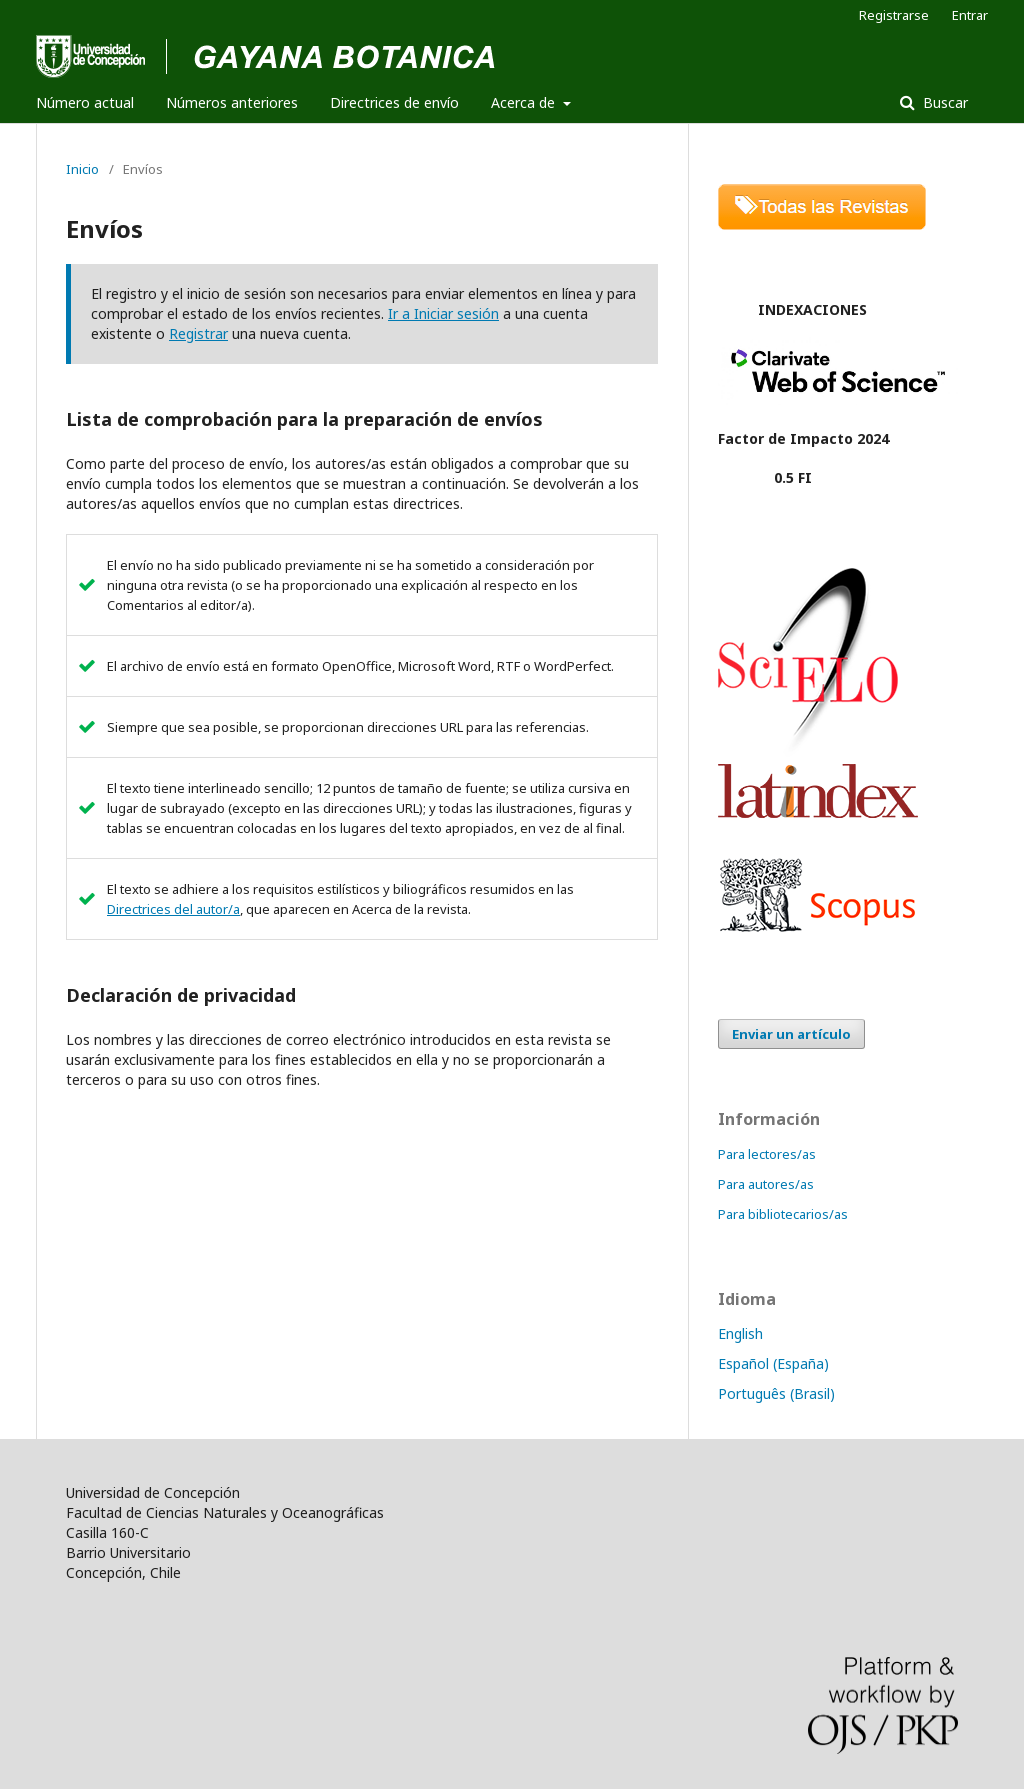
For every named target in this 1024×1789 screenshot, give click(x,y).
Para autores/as (766, 1184)
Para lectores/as (767, 1154)
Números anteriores (232, 102)
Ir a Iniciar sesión (443, 313)
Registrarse (894, 15)
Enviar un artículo (791, 1034)
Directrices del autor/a (173, 909)
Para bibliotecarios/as (783, 1214)
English (740, 1333)
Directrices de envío (394, 102)
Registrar (198, 333)
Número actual (85, 102)
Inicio (82, 169)
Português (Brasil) (776, 1393)
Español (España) (773, 1363)
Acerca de (525, 102)
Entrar (970, 15)
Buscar (943, 102)
